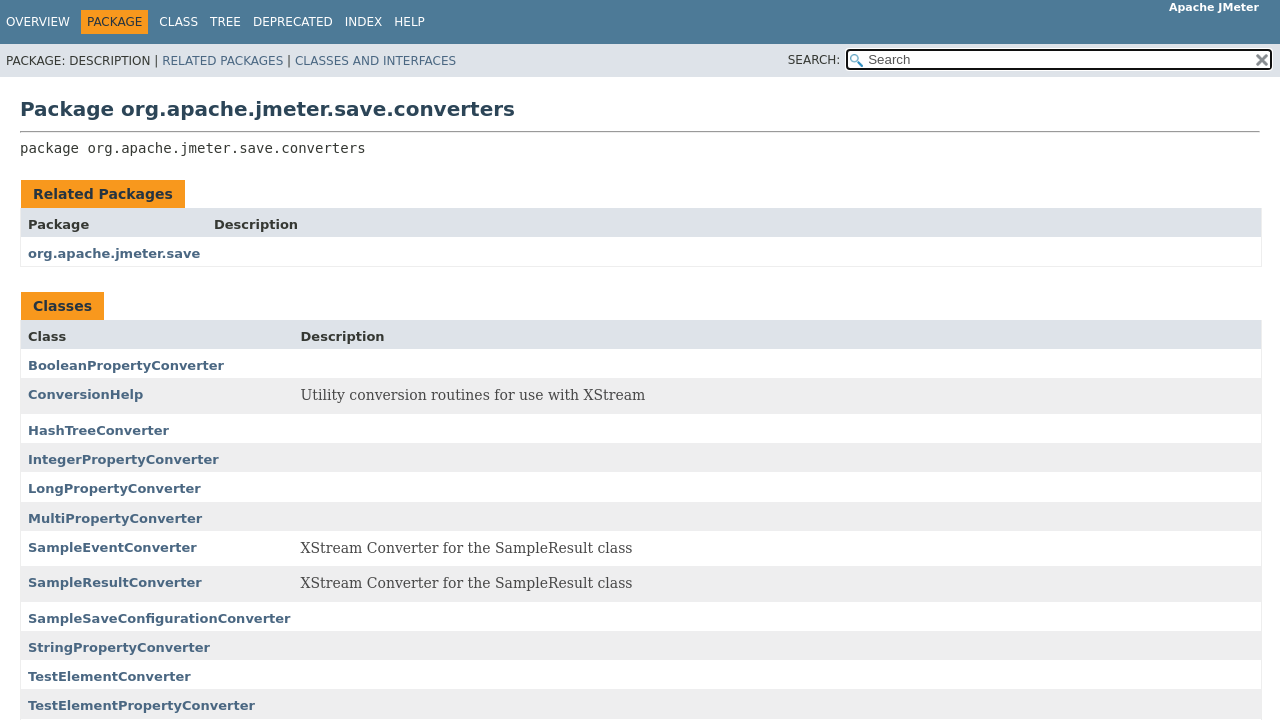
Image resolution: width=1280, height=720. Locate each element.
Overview (38, 22)
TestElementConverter (109, 676)
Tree (225, 22)
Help (409, 22)
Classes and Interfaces (375, 61)
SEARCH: (814, 60)
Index (364, 22)
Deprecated (293, 22)
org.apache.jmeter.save (114, 253)
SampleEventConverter (112, 547)
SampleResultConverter (115, 582)
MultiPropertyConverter (115, 518)
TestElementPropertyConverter (141, 705)
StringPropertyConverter (119, 647)
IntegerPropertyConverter (123, 459)
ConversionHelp (85, 394)
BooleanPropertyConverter (126, 365)
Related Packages (222, 61)
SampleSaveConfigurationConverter (159, 618)
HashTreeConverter (98, 430)
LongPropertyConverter (114, 488)
